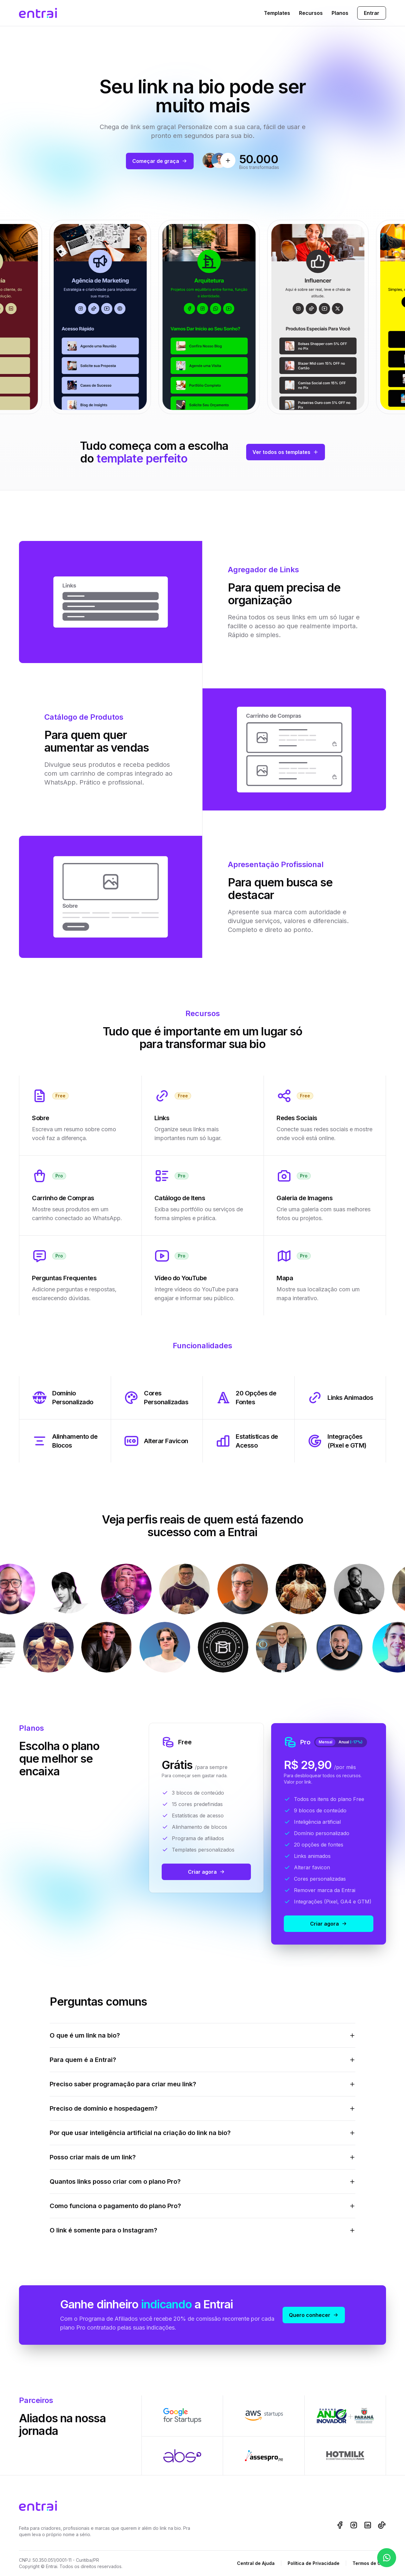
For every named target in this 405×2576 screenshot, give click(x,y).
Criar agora (206, 1872)
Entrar (371, 13)
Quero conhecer (314, 2315)
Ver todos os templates (285, 452)
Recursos (311, 13)
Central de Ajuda (256, 2563)
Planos (340, 13)
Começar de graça (159, 161)
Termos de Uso (369, 2563)
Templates (277, 13)
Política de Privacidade (314, 2563)
